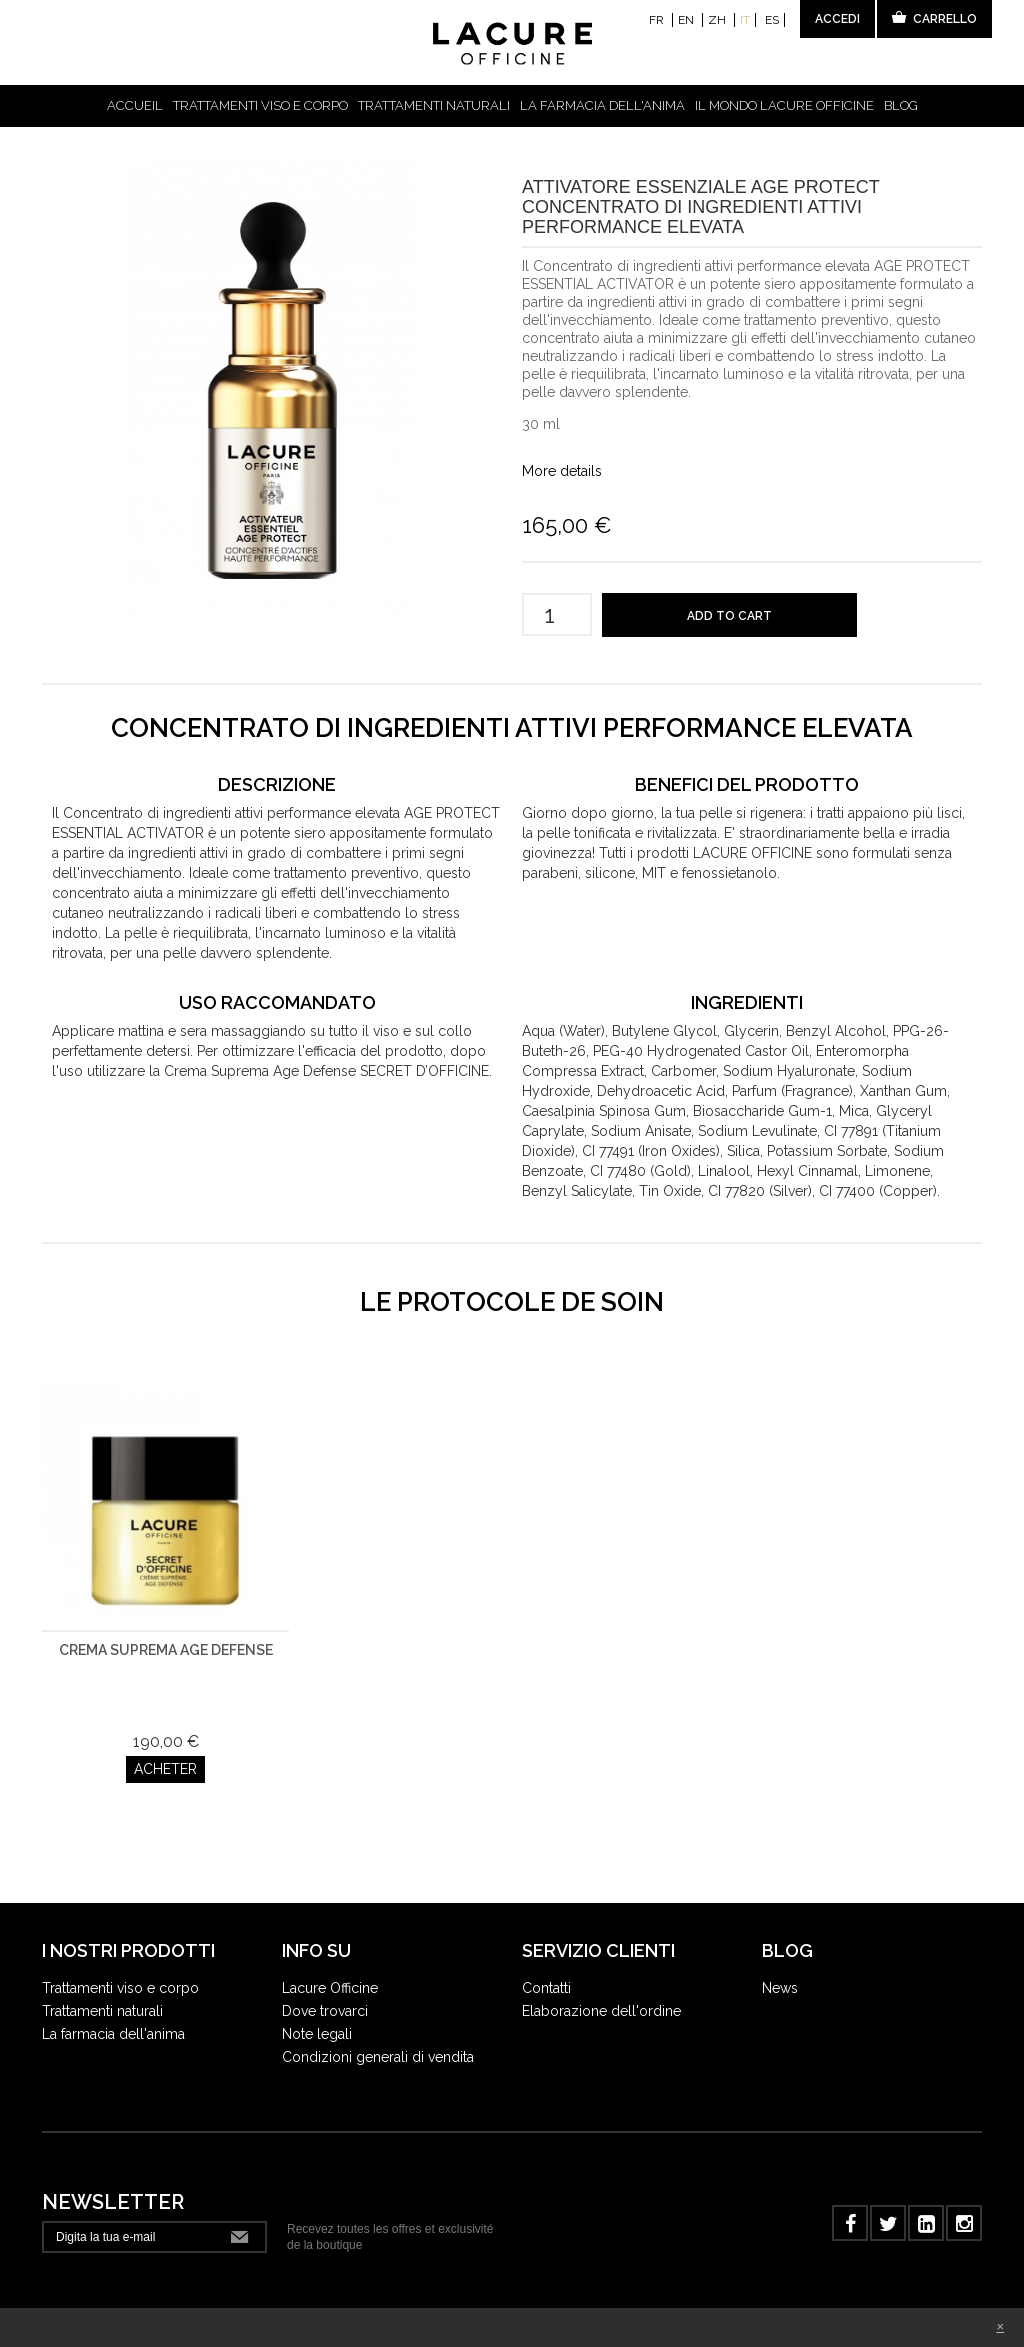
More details (562, 471)
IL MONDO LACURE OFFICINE (784, 105)
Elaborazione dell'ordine (601, 1984)
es (772, 20)
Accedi (837, 19)
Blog (901, 105)
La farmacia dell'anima (602, 105)
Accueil (135, 105)
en (687, 20)
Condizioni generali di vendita (378, 2030)
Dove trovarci (325, 1984)
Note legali (317, 2007)
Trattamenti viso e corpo (260, 105)
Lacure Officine (330, 1961)
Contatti (546, 1961)
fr (658, 20)
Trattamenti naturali (434, 105)
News (780, 1961)
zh (718, 20)
